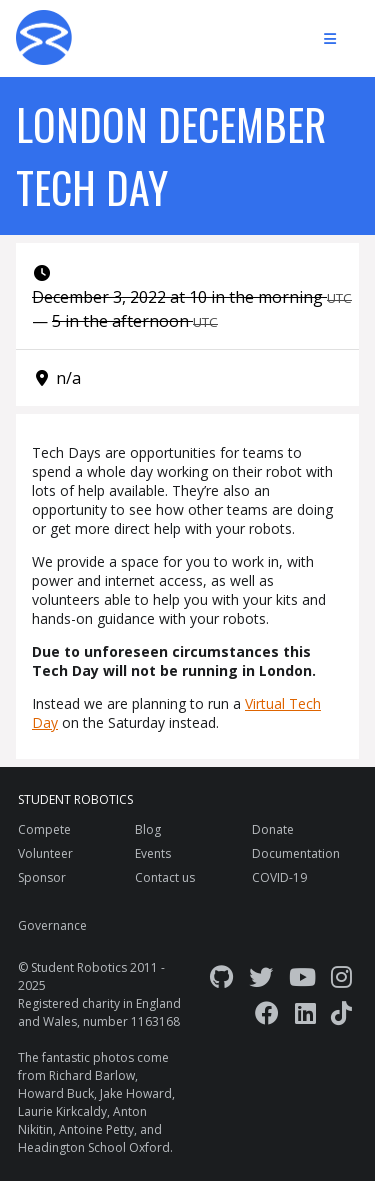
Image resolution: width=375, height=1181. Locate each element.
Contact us (165, 877)
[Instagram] (341, 976)
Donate (273, 829)
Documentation (296, 853)
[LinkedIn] (305, 1012)
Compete (44, 829)
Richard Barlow (92, 1075)
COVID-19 (279, 877)
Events (153, 853)
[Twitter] (261, 976)
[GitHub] (221, 976)
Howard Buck (56, 1093)
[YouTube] (302, 976)
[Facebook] (267, 1012)
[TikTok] (341, 1012)
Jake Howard (136, 1093)
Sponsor (42, 877)
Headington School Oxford (94, 1147)
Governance (52, 925)
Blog (148, 829)
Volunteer (45, 853)
